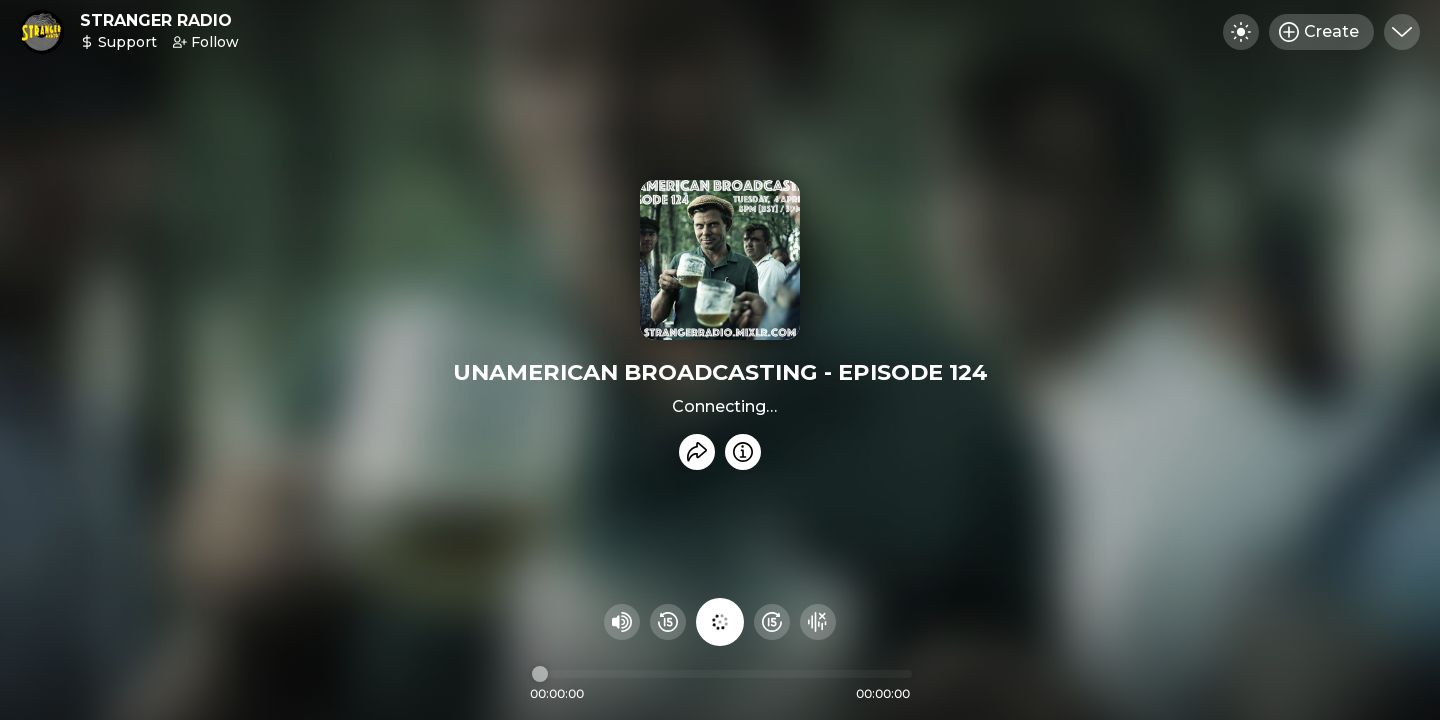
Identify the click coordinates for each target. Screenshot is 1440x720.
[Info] (743, 452)
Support (118, 42)
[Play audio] (720, 622)
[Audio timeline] (722, 674)
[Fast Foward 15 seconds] (772, 622)
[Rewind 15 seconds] (668, 622)
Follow (206, 42)
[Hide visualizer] (818, 622)
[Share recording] (697, 452)
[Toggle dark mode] (1241, 32)
